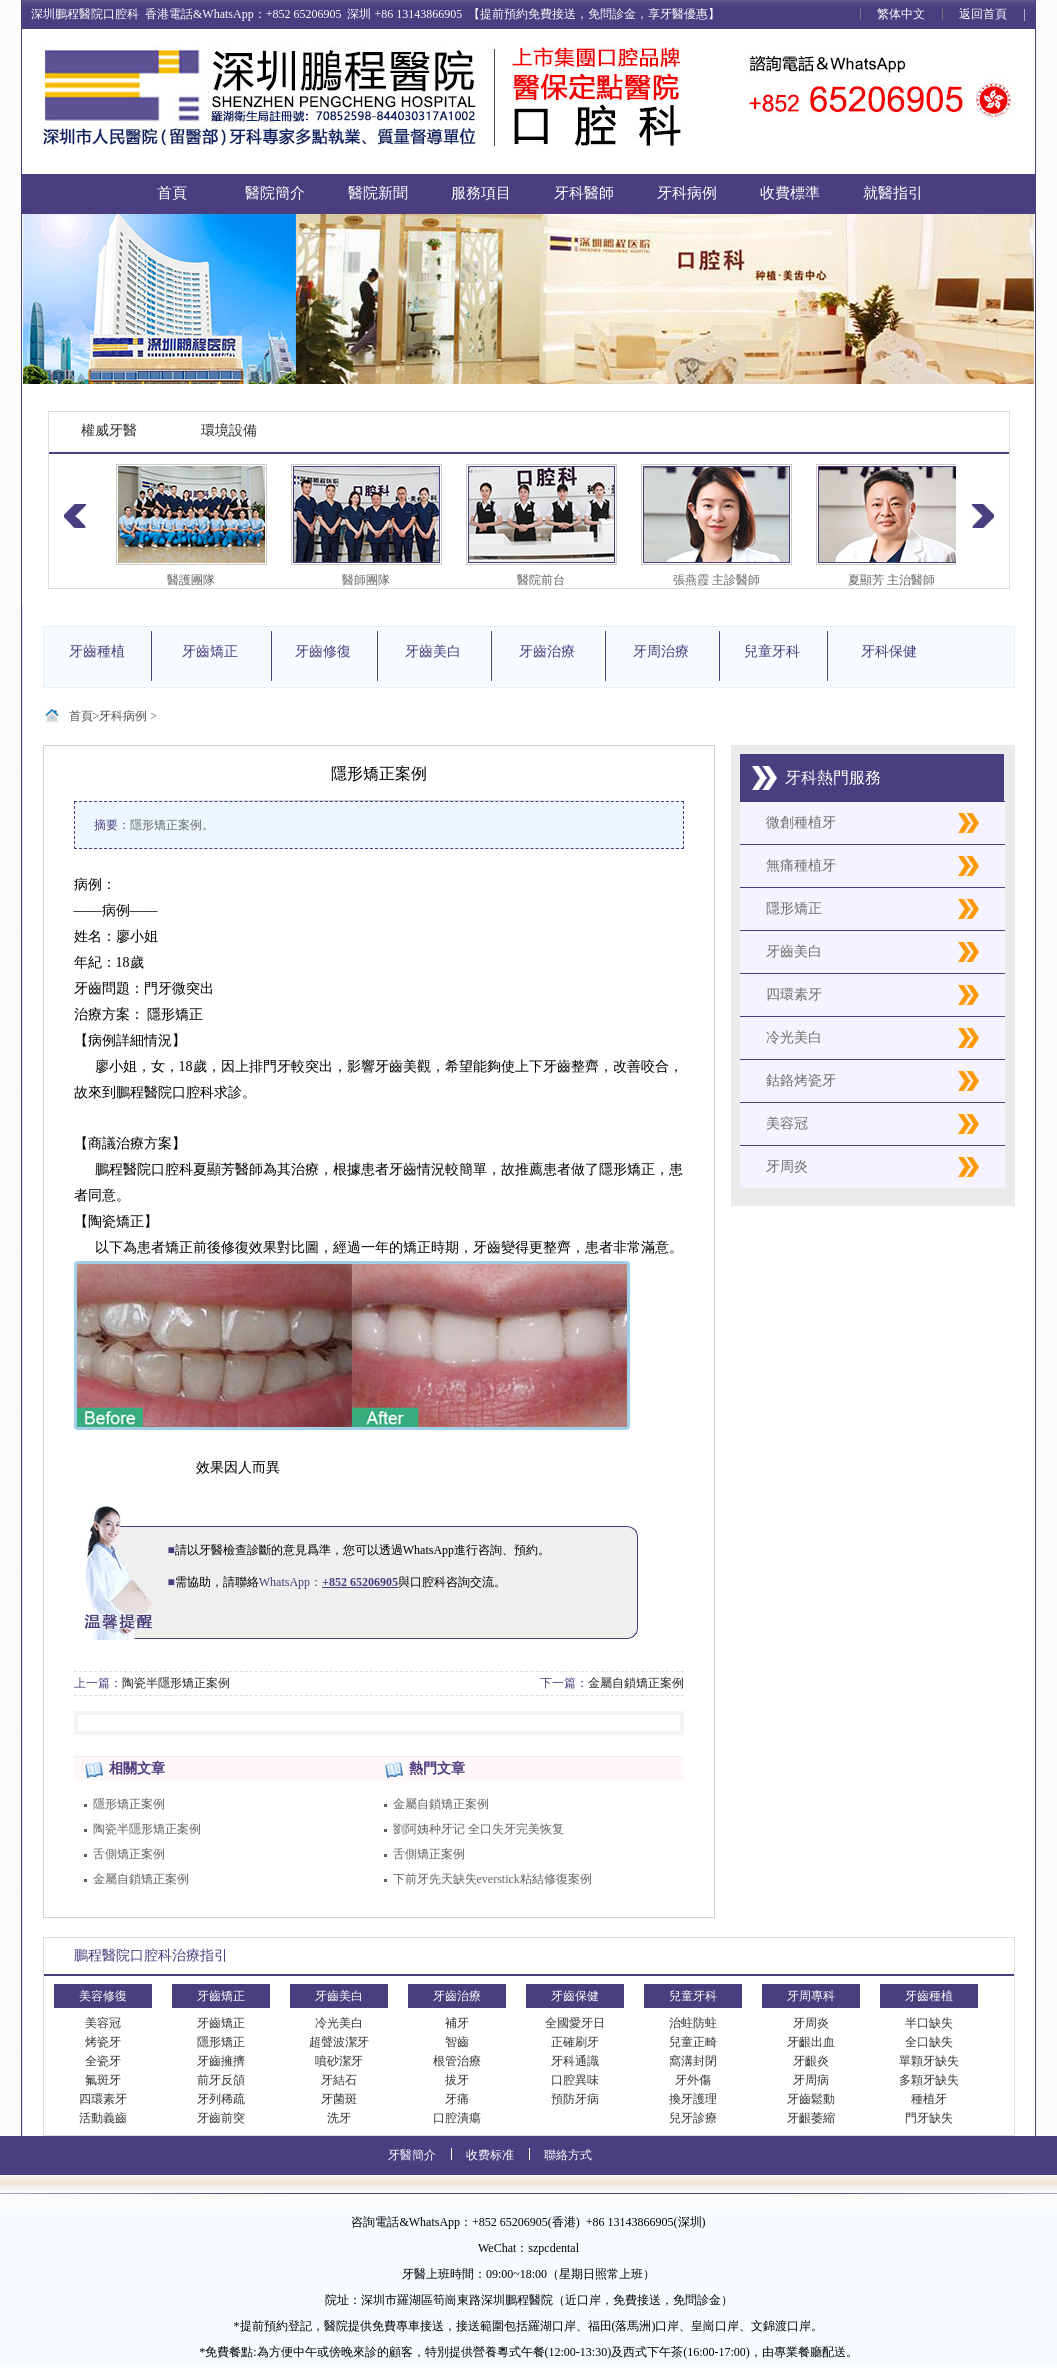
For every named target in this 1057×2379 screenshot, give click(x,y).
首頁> (84, 716)
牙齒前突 (221, 2118)
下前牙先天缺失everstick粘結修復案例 (492, 1879)
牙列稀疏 (221, 2099)
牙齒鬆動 (811, 2099)
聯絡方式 (568, 2155)
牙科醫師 (584, 193)
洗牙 (339, 2118)
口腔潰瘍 (457, 2118)
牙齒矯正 (221, 2023)
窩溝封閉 (693, 2061)
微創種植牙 (801, 822)
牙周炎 (787, 1166)
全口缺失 (929, 2042)
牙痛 (457, 2099)
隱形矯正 (794, 908)
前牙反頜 (221, 2080)
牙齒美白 (794, 951)
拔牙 (457, 2080)
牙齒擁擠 (221, 2061)
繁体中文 (901, 14)
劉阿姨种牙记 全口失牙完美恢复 (478, 1829)
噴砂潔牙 (339, 2061)
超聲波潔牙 (339, 2042)
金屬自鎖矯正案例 (636, 1683)
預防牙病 (575, 2099)
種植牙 (929, 2099)
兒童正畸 (693, 2042)
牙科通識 (575, 2061)
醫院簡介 (275, 193)
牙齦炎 (811, 2061)
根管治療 (457, 2061)
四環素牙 (794, 994)
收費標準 (790, 193)
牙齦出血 (811, 2042)
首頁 (172, 193)
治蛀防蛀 (693, 2023)
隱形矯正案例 (129, 1804)
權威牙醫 (109, 430)
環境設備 (229, 430)
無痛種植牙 (801, 865)
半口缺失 (929, 2023)
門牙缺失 (929, 2118)
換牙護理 (693, 2099)
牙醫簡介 (412, 2155)
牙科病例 (687, 193)
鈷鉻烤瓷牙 (801, 1080)
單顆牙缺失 (929, 2061)
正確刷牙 (575, 2042)
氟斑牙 (103, 2080)
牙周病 (811, 2080)
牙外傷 (693, 2080)
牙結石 (339, 2080)
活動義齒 (103, 2118)
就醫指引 (893, 193)
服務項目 (481, 193)
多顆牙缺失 (929, 2080)
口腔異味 (575, 2080)
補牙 (457, 2023)
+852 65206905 (360, 1582)
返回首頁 (983, 14)
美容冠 (787, 1123)
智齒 (457, 2042)
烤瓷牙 (103, 2042)
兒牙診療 (693, 2118)
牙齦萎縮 (811, 2118)
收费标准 (490, 2155)
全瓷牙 (103, 2061)
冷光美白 (794, 1037)
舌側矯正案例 (129, 1854)
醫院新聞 (378, 193)
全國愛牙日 (575, 2023)
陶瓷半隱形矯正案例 (176, 1683)
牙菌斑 (339, 2099)
